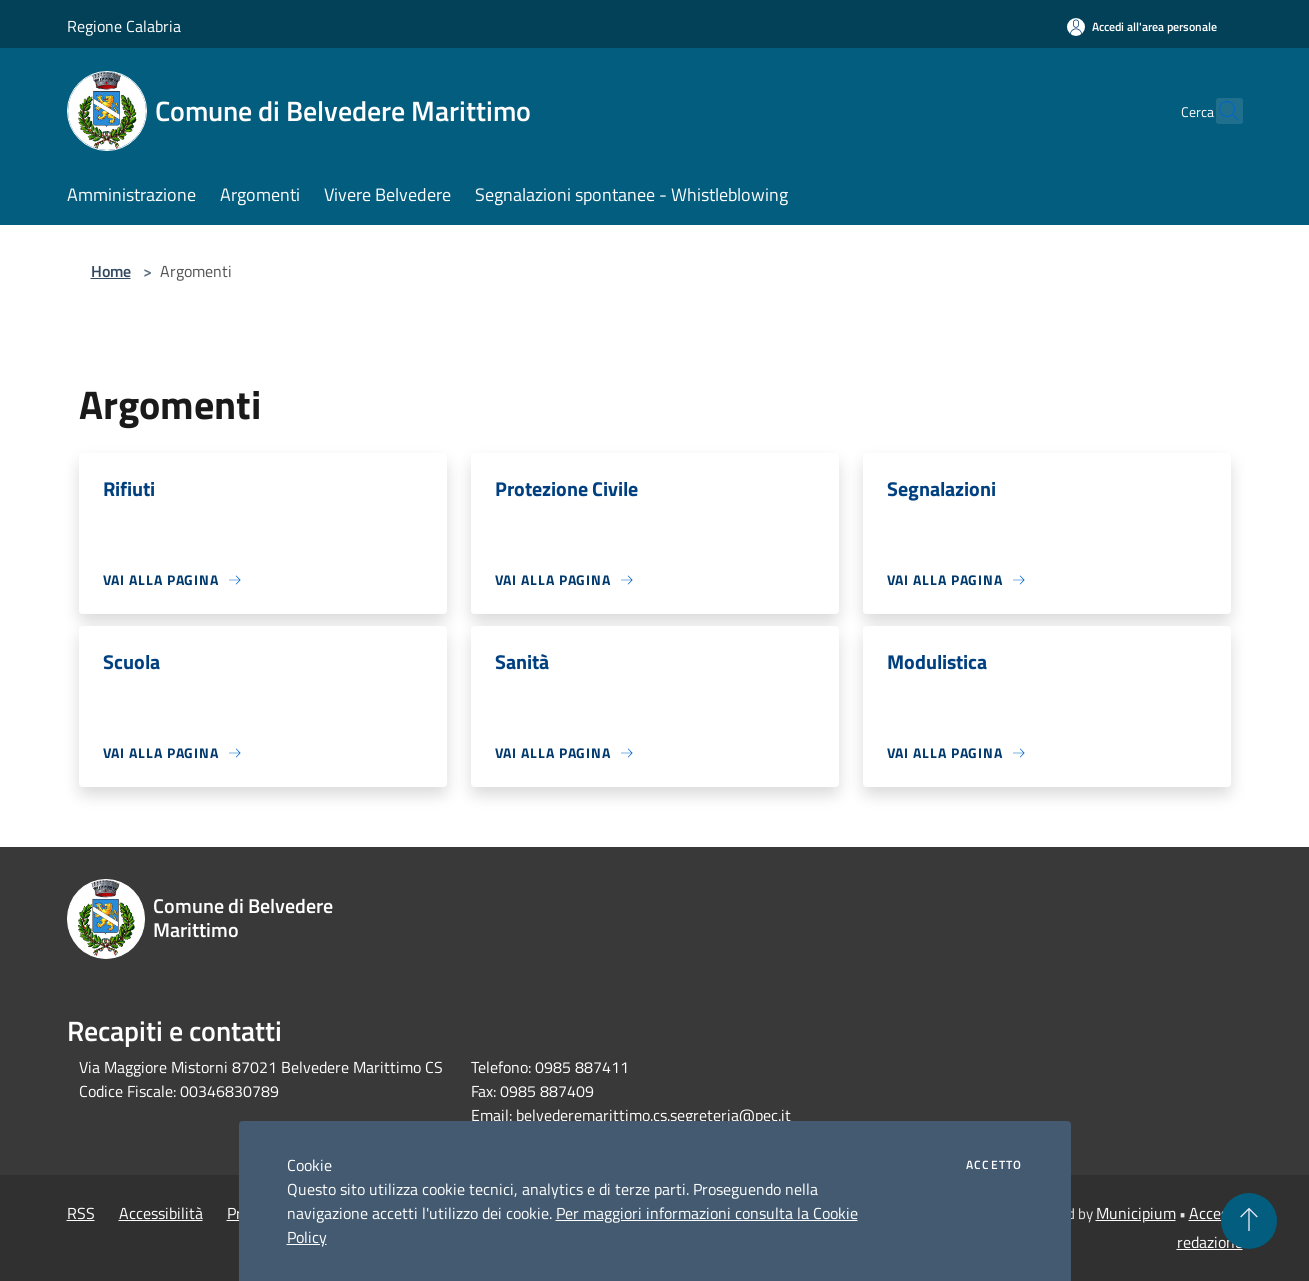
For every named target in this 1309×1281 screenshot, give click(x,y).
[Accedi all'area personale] (1142, 26)
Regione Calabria (124, 26)
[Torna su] (1249, 1221)
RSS (81, 1213)
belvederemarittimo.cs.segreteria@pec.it (653, 1115)
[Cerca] (1219, 111)
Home (111, 271)
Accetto (994, 1165)
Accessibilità (161, 1213)
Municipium (1136, 1213)
